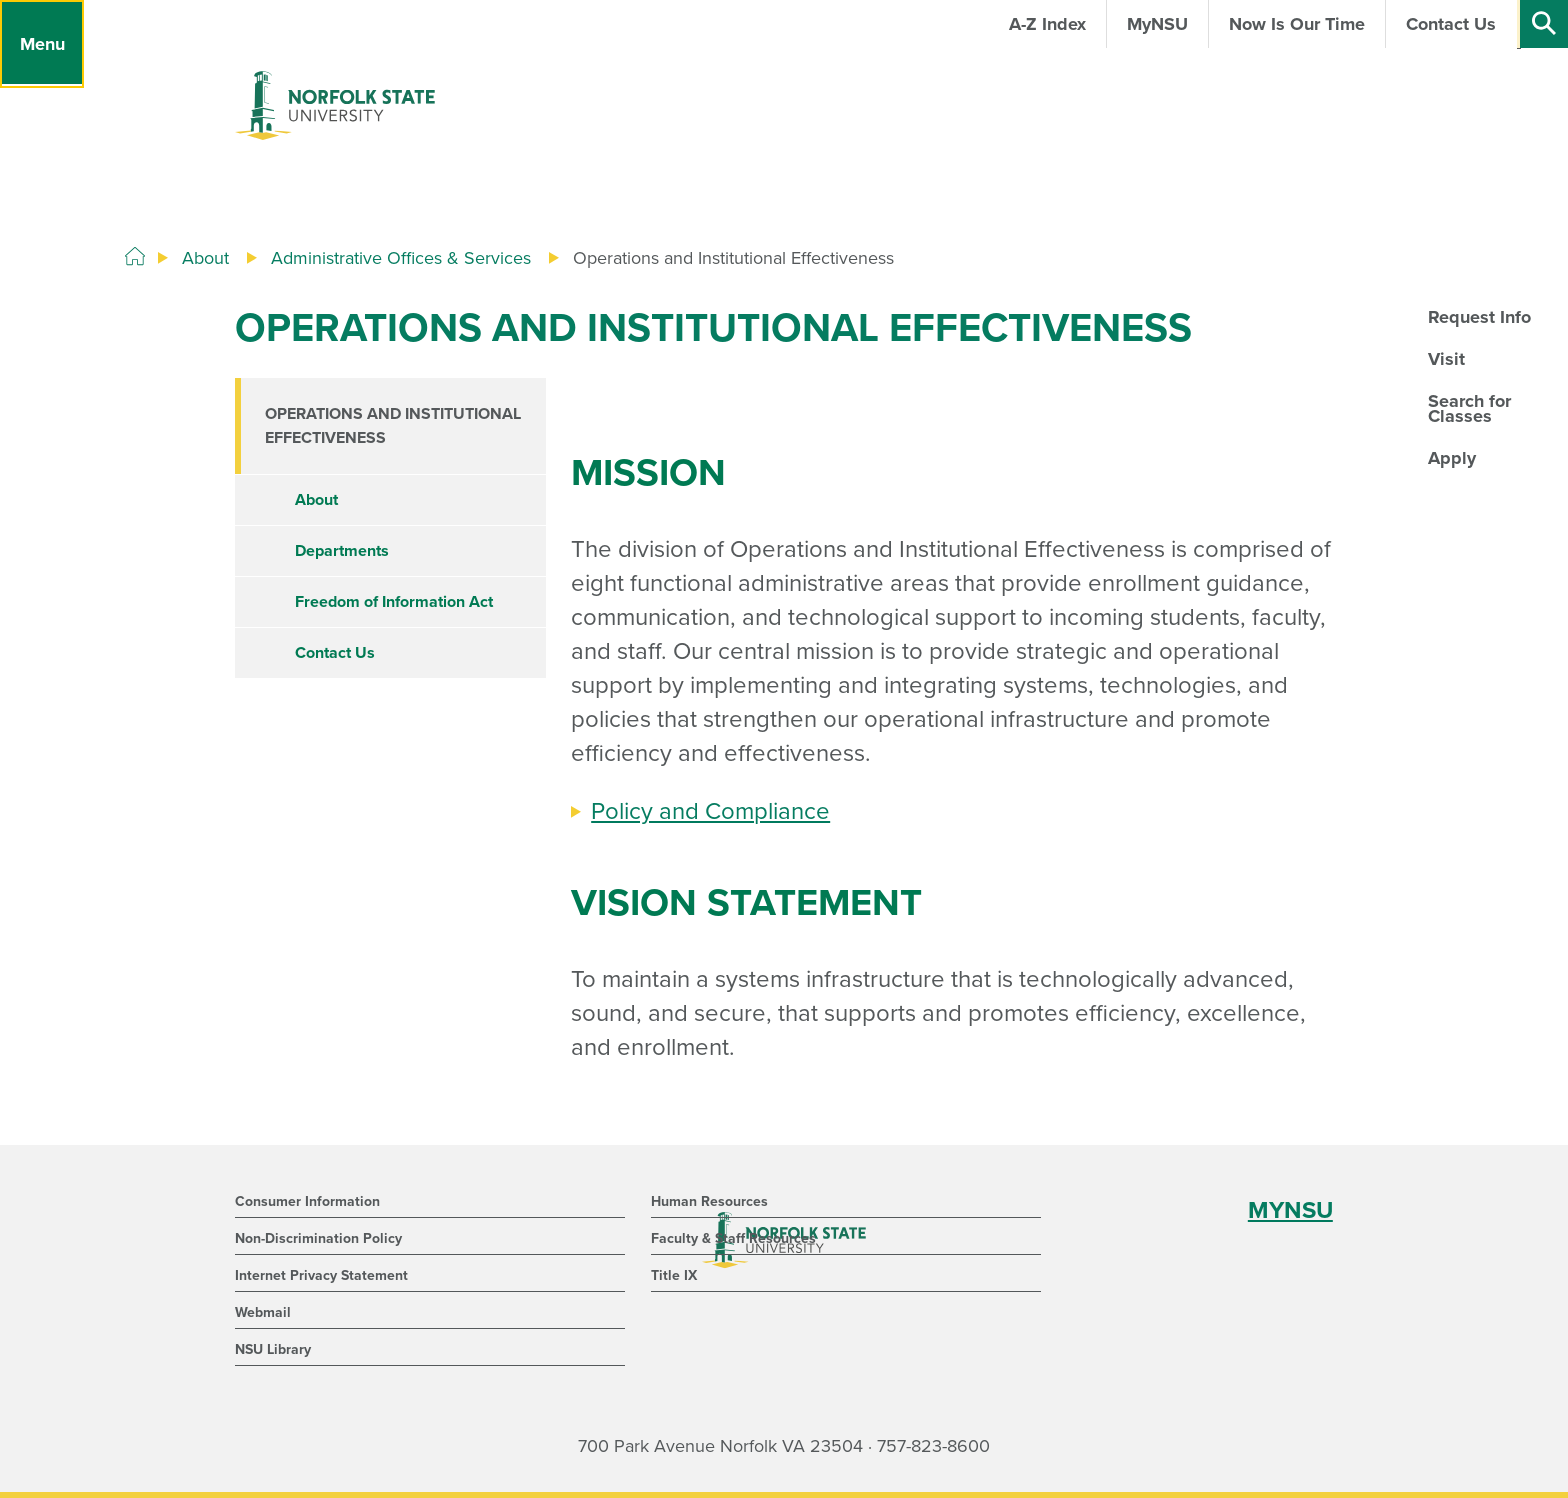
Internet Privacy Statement (321, 1275)
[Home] (135, 257)
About (205, 258)
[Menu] (42, 44)
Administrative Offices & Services (401, 258)
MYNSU (1290, 1210)
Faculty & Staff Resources (733, 1238)
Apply (1452, 458)
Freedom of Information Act (394, 602)
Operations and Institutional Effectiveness (393, 426)
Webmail (263, 1312)
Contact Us (335, 653)
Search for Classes (1469, 408)
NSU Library (273, 1349)
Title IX (674, 1275)
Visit (1446, 359)
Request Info (1479, 317)
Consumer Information (307, 1201)
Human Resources (709, 1201)
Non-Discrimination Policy (318, 1238)
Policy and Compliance (710, 811)
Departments (342, 551)
